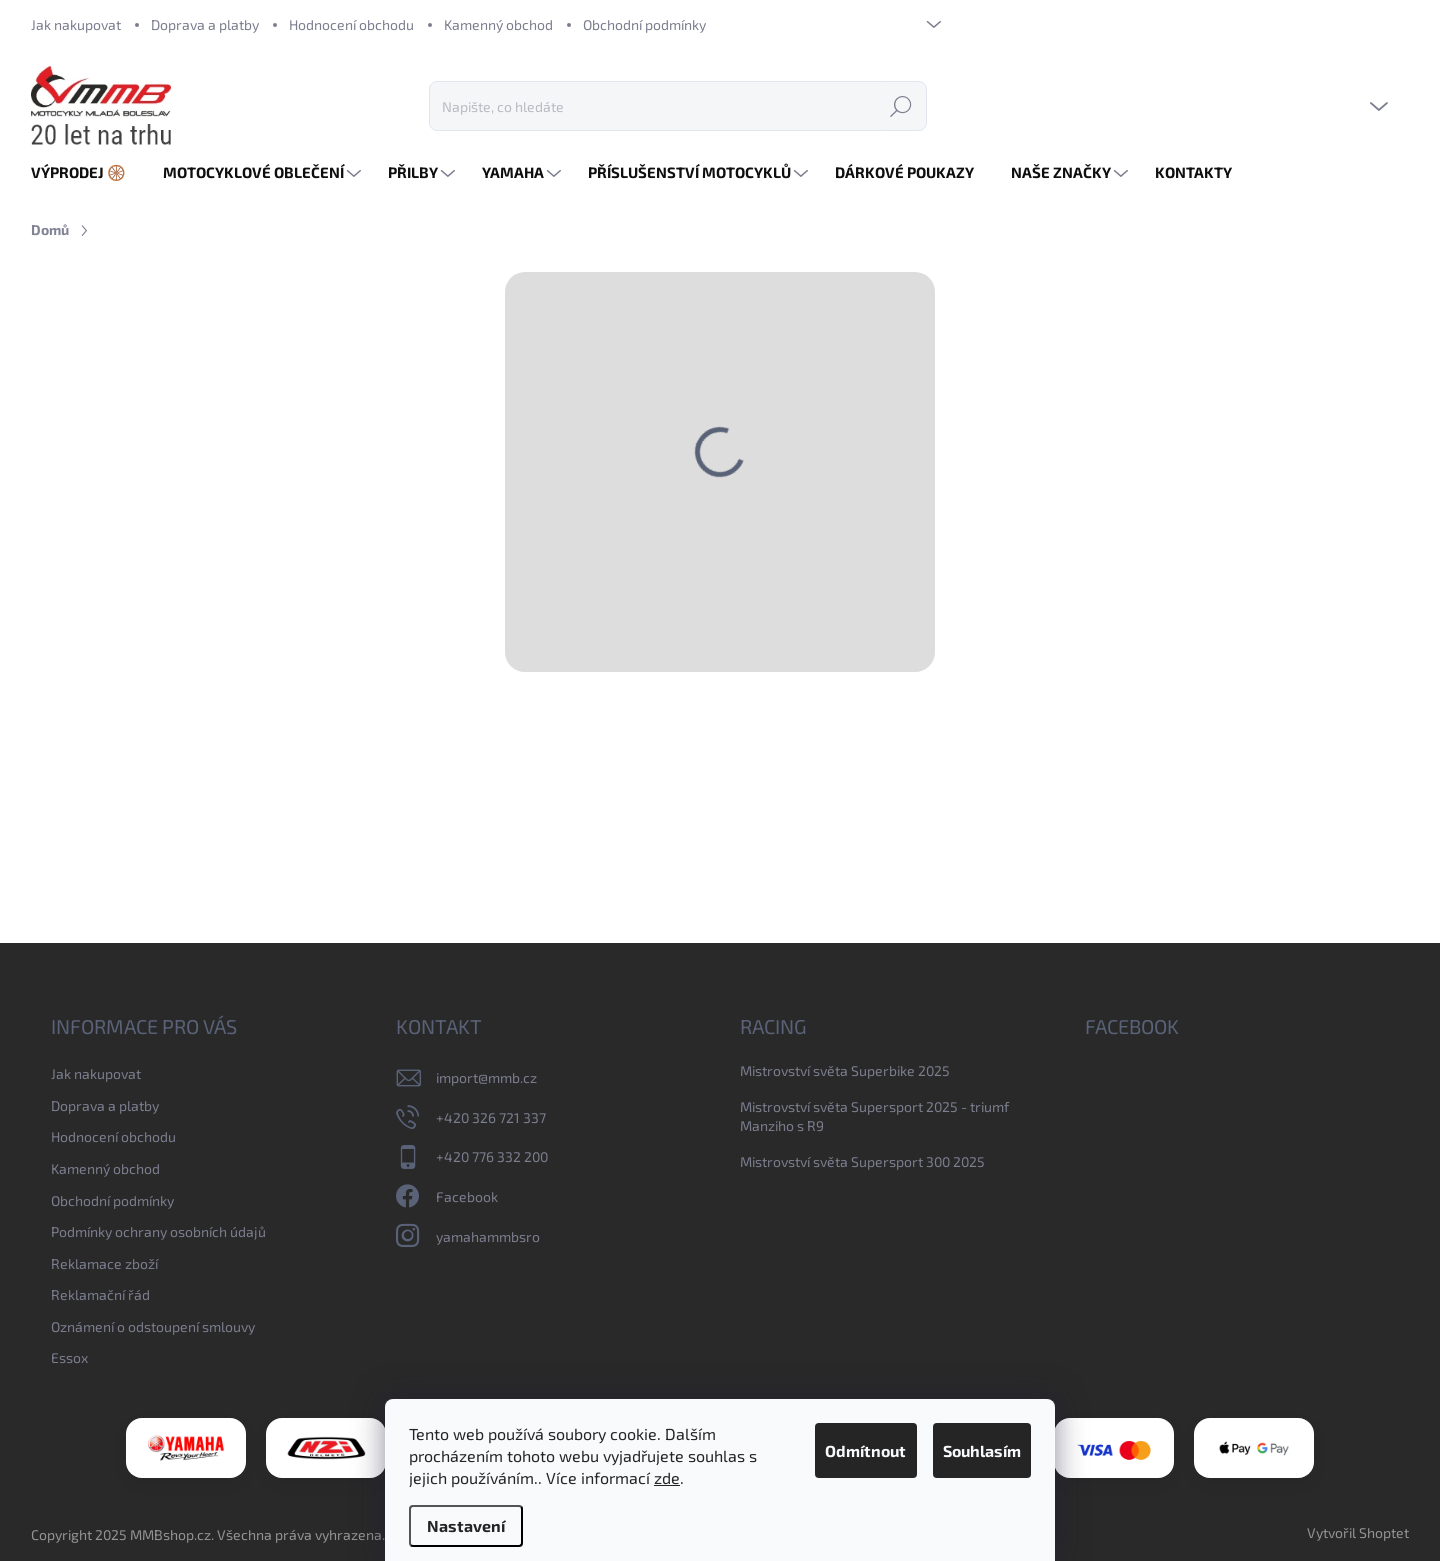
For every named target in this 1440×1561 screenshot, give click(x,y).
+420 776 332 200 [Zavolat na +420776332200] (492, 1156)
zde (422, 1477)
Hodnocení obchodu (351, 24)
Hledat (901, 105)
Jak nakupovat (76, 24)
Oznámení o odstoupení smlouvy (153, 1326)
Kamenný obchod (498, 24)
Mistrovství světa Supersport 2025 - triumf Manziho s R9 (874, 1116)
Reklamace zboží (104, 1263)
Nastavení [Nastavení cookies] (466, 1525)
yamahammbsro (488, 1236)
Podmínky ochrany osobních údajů (158, 1231)
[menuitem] (86, 172)
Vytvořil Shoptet (1358, 1532)
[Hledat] (677, 106)
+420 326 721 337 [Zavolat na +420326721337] (491, 1117)
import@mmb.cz (486, 1077)
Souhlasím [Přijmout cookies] (967, 1428)
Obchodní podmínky (644, 24)
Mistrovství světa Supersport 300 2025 (862, 1161)
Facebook (467, 1196)
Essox (69, 1357)
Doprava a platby (205, 24)
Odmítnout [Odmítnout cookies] (821, 1428)
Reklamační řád (100, 1294)
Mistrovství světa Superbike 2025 (845, 1070)
